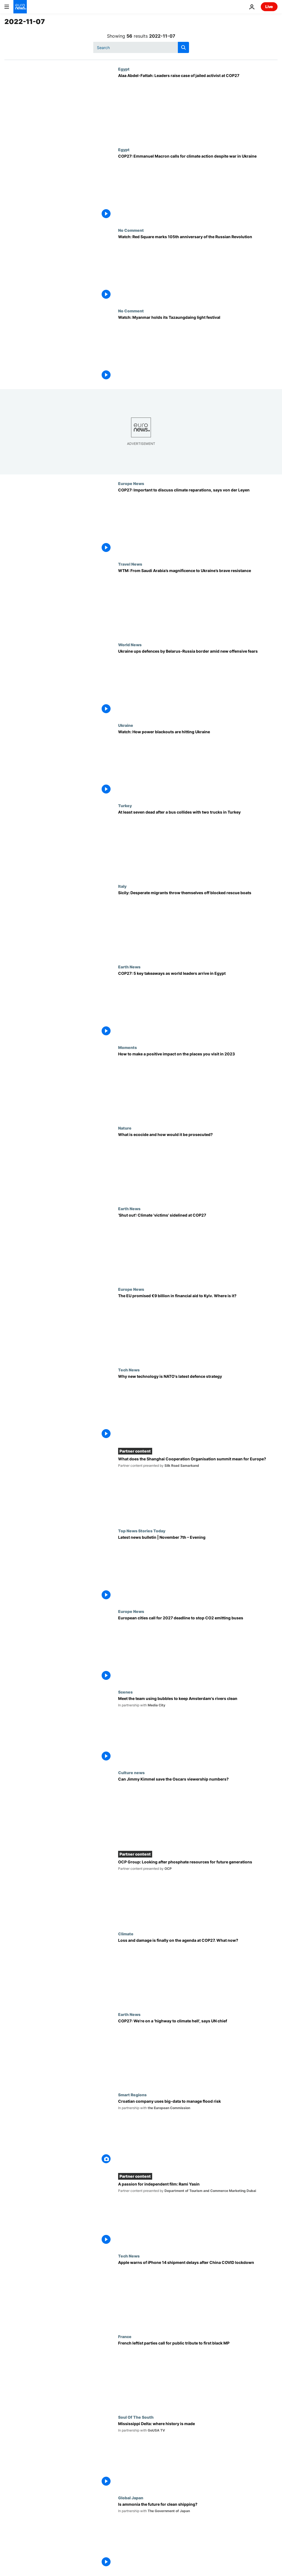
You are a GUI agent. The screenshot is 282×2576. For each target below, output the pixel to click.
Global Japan (130, 2497)
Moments (127, 1047)
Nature (125, 1128)
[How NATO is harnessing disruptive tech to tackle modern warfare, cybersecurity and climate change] (198, 1407)
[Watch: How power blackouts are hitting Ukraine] (198, 763)
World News (130, 644)
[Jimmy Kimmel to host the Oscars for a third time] (198, 1810)
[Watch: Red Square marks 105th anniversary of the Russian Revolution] (198, 268)
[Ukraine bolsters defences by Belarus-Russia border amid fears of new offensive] (198, 682)
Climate (125, 1933)
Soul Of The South (136, 2417)
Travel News (130, 564)
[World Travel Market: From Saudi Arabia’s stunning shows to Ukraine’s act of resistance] (198, 602)
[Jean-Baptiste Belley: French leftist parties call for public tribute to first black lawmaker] (198, 2374)
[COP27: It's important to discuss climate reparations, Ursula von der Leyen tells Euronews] (198, 521)
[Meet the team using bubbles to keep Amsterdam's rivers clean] (198, 1730)
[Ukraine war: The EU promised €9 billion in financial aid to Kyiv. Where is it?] (198, 1327)
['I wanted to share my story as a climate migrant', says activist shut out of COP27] (198, 1246)
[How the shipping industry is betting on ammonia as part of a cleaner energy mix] (198, 2535)
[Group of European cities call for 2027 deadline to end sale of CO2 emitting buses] (198, 1649)
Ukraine (125, 725)
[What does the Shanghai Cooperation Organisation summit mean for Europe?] (198, 1489)
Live (269, 6)
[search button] (183, 47)
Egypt (124, 69)
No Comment (131, 230)
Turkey (125, 805)
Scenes (125, 1692)
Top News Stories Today (141, 1530)
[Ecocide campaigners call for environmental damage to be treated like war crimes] (198, 1166)
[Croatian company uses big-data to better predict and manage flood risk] (198, 2132)
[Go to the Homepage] (20, 6)
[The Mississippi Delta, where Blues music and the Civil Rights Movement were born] (198, 2455)
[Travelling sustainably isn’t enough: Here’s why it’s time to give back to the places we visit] (198, 1085)
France (125, 2336)
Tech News (129, 1369)
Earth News (129, 966)
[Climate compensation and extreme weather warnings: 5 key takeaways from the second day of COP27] (198, 1004)
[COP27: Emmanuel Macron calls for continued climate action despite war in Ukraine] (198, 187)
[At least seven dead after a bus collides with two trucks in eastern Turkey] (198, 843)
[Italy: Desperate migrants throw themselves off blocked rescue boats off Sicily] (198, 924)
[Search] (141, 47)
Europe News (131, 483)
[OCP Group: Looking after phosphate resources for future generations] (198, 1892)
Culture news (131, 1772)
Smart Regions (132, 2094)
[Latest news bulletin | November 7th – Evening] (198, 1568)
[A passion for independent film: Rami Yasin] (198, 2214)
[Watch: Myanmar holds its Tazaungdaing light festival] (198, 348)
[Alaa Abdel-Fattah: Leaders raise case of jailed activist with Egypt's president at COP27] (198, 107)
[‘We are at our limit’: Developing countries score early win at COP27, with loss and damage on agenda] (198, 1971)
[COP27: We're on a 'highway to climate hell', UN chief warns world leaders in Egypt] (198, 2052)
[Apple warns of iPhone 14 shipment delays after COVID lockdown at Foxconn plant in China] (198, 2293)
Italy (122, 886)
